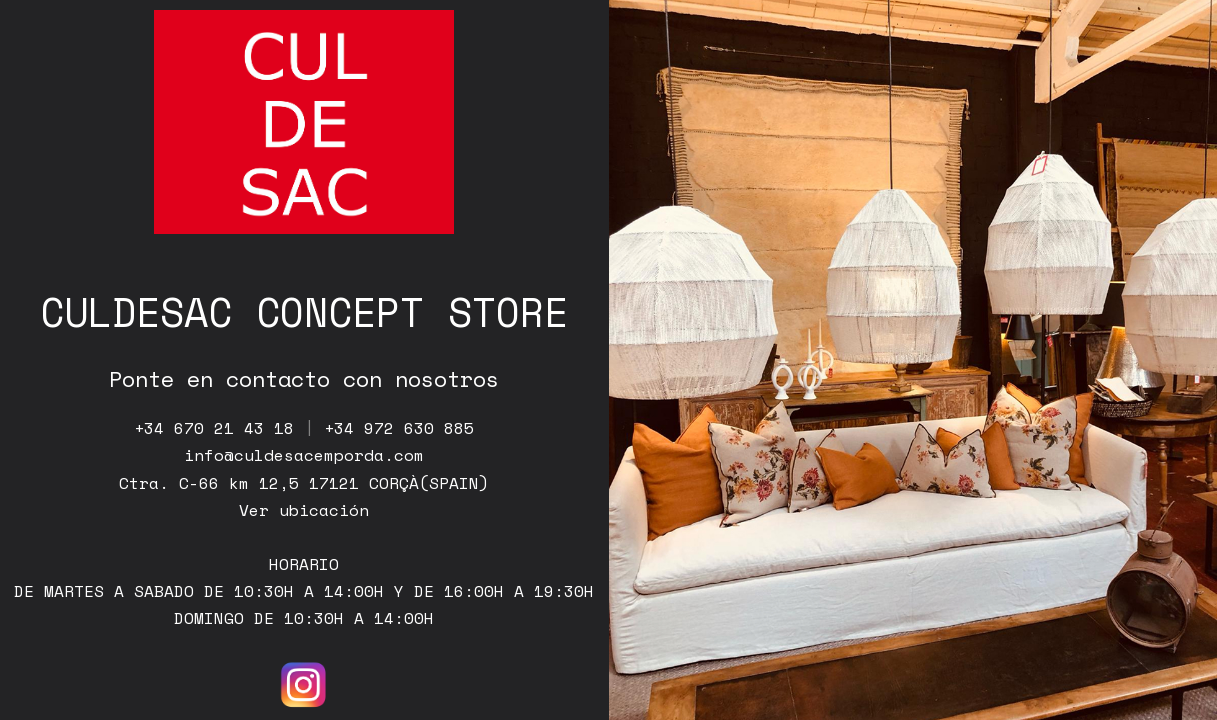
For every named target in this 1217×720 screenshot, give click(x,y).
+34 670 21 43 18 (214, 428)
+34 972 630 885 (399, 428)
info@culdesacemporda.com (304, 455)
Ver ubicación (304, 510)
